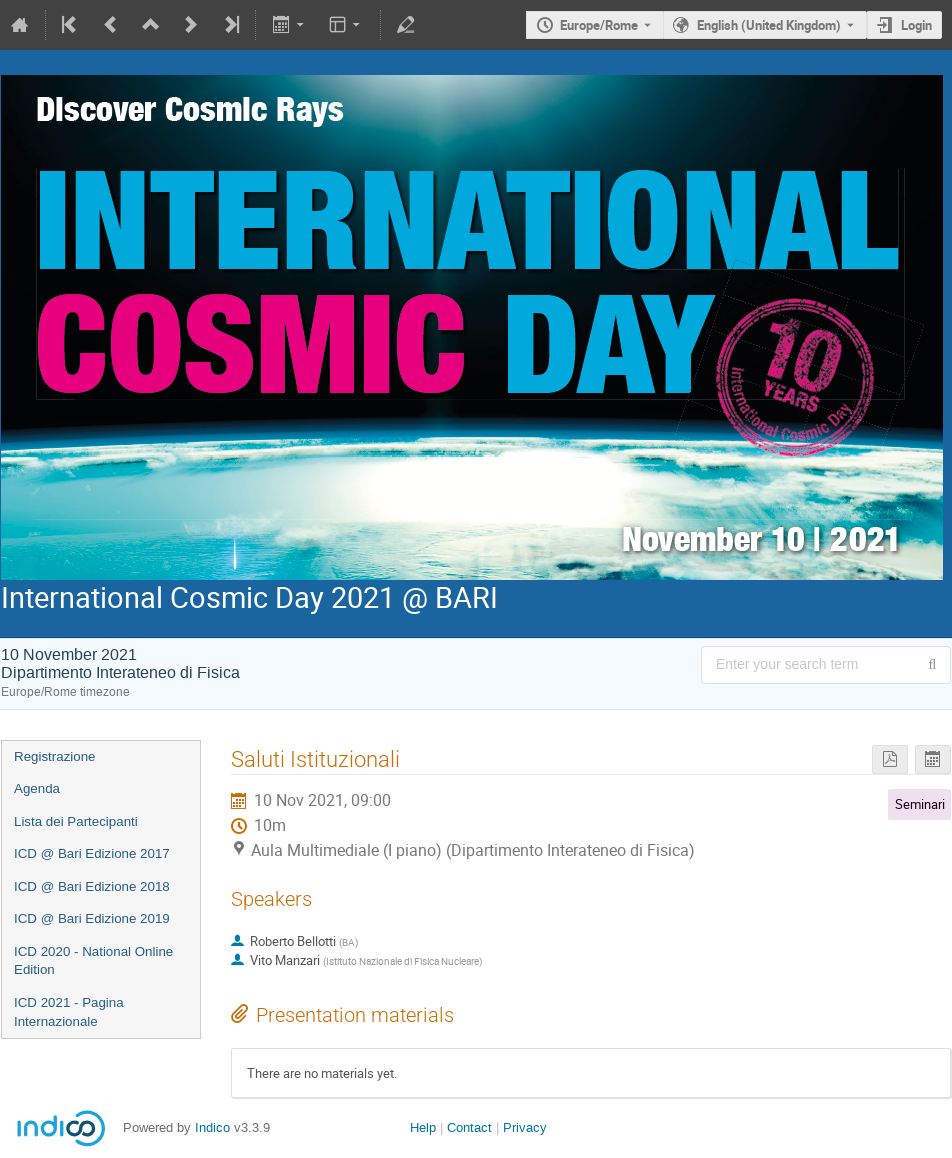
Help (423, 1127)
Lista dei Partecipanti (76, 821)
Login (916, 25)
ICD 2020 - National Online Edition (93, 961)
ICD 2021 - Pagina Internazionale (69, 1012)
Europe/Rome (599, 25)
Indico (212, 1127)
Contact (469, 1127)
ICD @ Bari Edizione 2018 (92, 886)
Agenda (37, 788)
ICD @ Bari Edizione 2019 (92, 918)
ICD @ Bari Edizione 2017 (92, 853)
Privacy (525, 1127)
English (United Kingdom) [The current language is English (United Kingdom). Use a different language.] (769, 25)
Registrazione (55, 756)
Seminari (920, 804)
